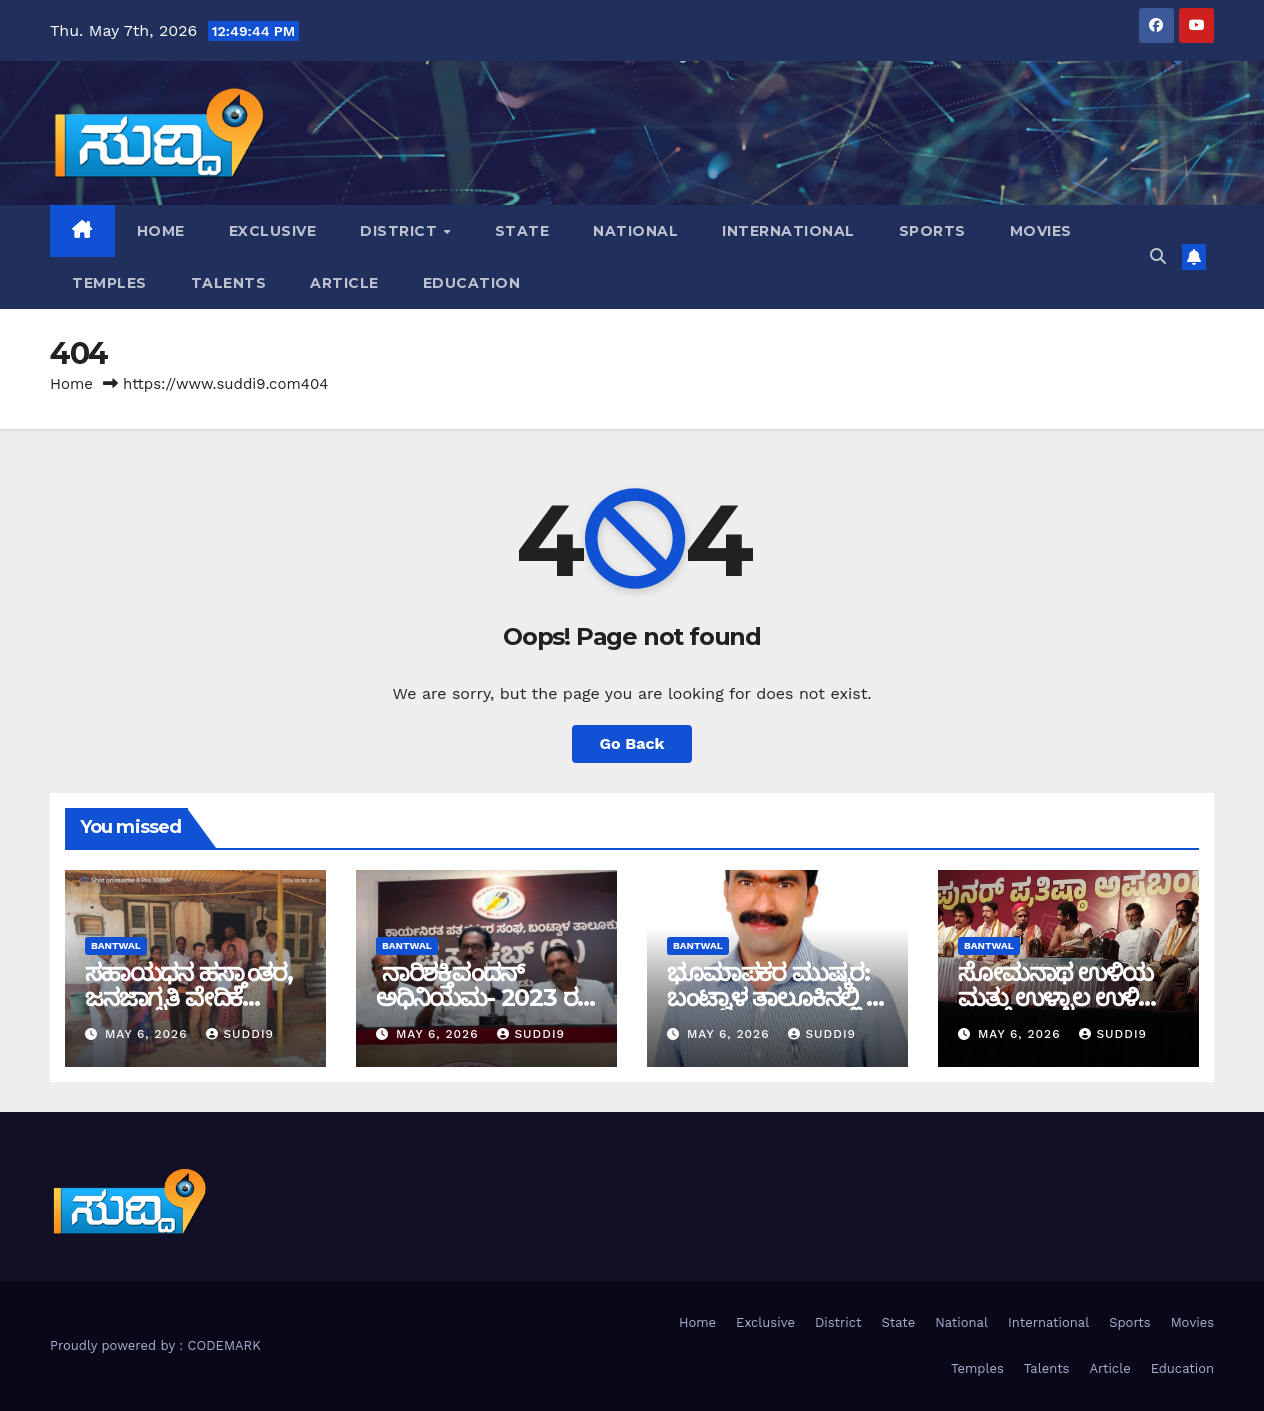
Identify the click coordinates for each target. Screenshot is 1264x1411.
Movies (1041, 231)
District (401, 231)
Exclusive (273, 231)
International (788, 231)
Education (472, 283)
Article (344, 283)
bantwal (116, 945)
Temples (109, 283)
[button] (1158, 256)
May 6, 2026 (148, 1034)
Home (161, 231)
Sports (932, 231)
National (635, 231)
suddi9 (240, 1034)
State (522, 231)
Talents (229, 283)
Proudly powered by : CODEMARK (155, 1345)
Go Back (632, 743)
